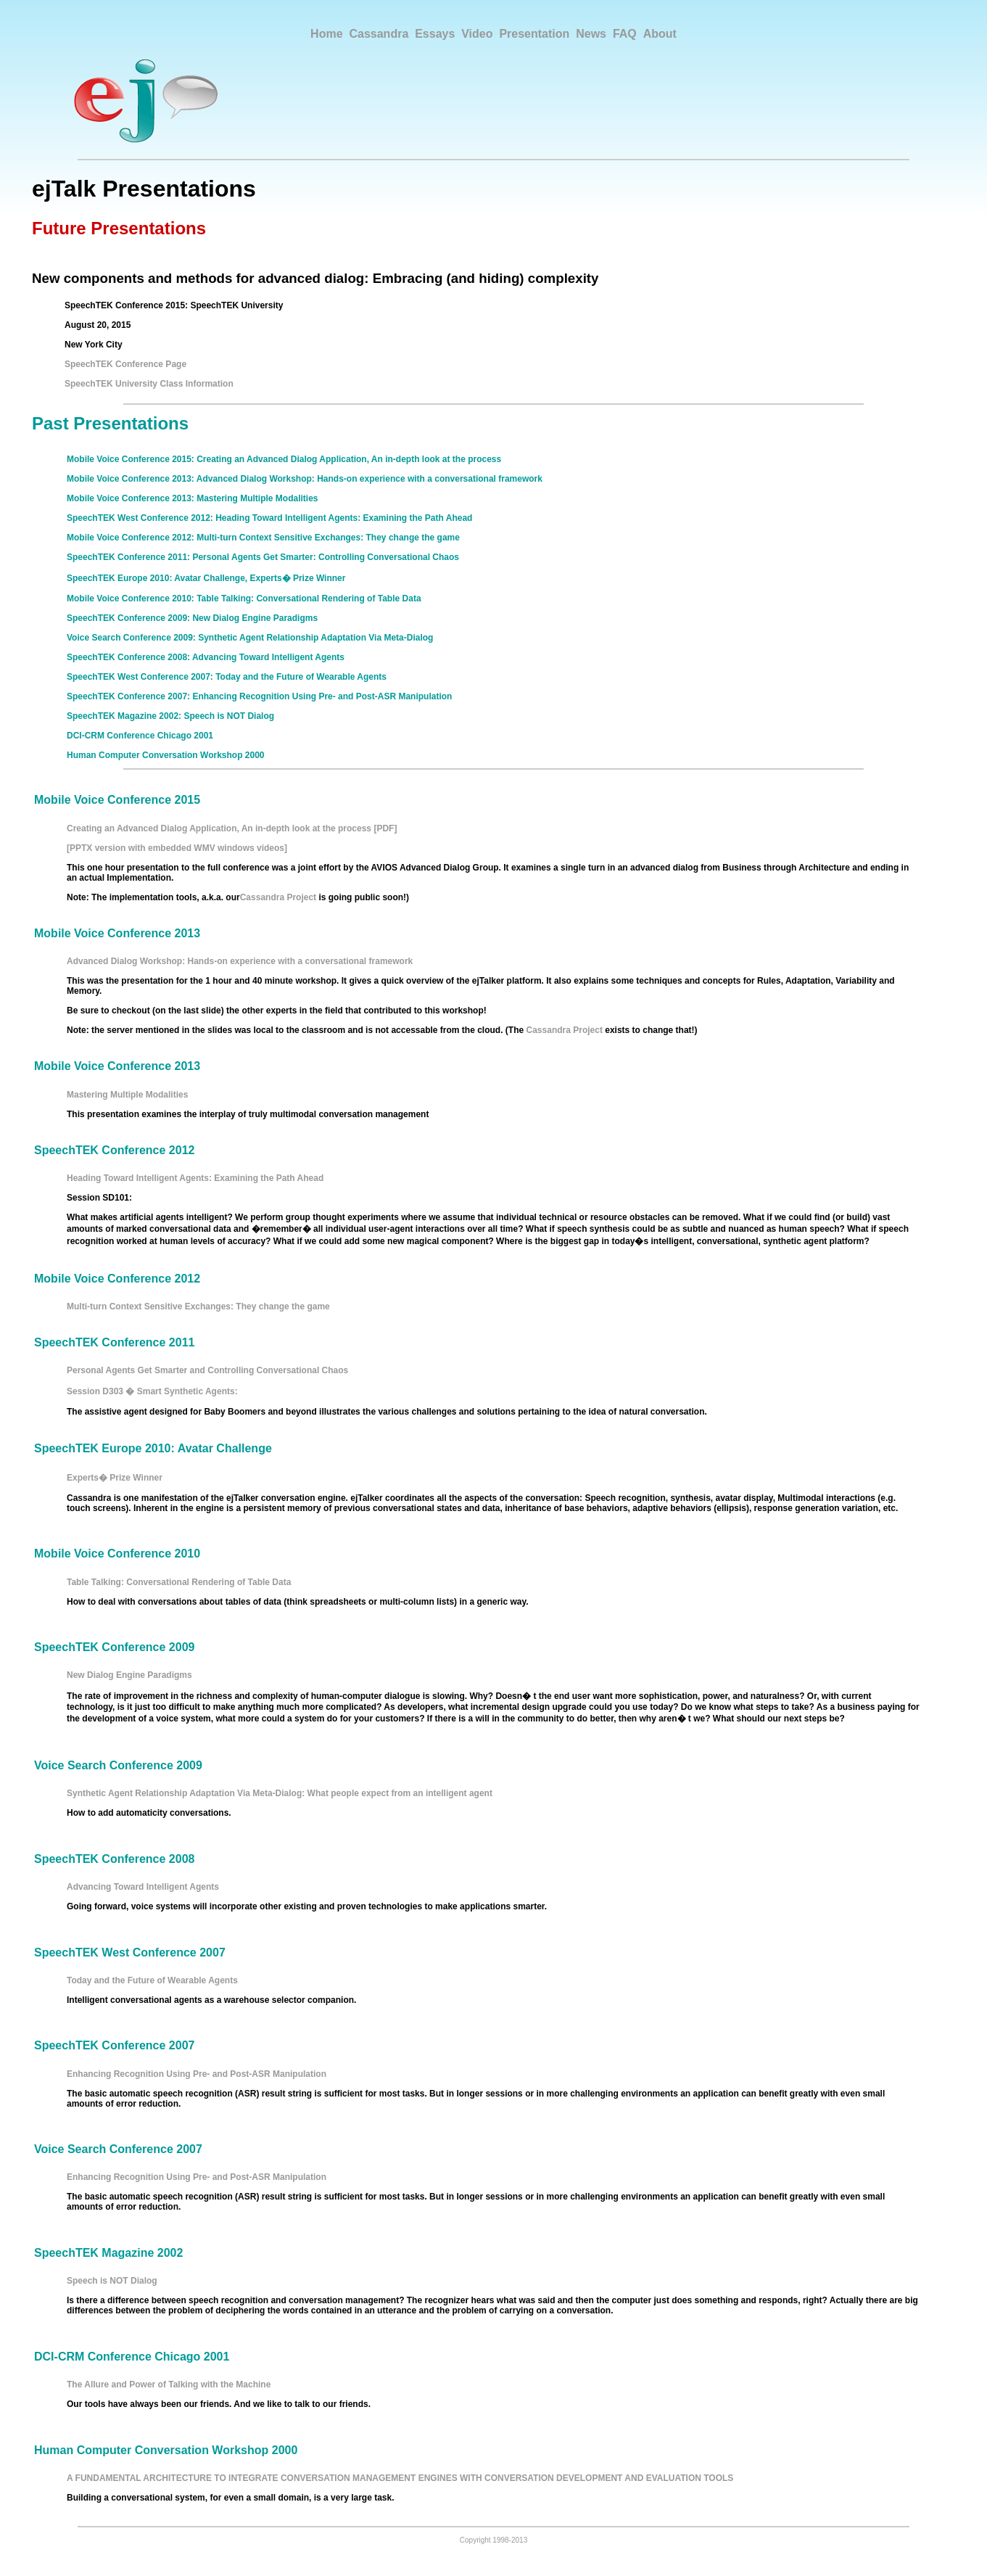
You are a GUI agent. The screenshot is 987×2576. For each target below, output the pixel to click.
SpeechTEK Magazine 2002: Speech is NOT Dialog (170, 716)
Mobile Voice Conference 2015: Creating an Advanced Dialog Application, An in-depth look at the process (284, 459)
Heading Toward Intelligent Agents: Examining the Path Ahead (195, 1178)
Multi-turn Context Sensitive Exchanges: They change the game (198, 1306)
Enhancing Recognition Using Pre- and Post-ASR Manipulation (196, 2074)
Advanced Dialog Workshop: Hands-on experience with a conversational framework (240, 961)
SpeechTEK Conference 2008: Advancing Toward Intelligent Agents (205, 657)
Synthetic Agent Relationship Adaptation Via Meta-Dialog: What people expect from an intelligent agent (279, 1793)
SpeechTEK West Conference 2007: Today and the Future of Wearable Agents (227, 677)
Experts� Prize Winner (114, 1478)
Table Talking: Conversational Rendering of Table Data (179, 1582)
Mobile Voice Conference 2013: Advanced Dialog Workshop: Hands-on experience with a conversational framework (304, 479)
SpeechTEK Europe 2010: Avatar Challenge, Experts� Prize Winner (206, 578)
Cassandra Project (278, 897)
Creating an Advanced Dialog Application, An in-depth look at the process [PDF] (232, 828)
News (591, 34)
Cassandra (378, 34)
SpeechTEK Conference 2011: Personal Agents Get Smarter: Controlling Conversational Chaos (263, 557)
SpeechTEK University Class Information (149, 384)
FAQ (625, 34)
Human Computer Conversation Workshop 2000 (166, 755)
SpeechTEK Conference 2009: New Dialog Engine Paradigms (192, 618)
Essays (435, 34)
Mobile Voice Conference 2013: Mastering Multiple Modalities (192, 498)
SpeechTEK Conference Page (125, 364)
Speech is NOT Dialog (112, 2281)
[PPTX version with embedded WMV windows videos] (177, 848)
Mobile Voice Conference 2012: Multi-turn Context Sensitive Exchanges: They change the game (263, 537)
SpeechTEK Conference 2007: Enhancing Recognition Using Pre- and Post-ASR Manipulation (259, 696)
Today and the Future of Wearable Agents (152, 1980)
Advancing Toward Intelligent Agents (143, 1887)
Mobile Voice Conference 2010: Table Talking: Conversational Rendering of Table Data (244, 598)
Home (326, 34)
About (660, 34)
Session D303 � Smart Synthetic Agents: (152, 1391)
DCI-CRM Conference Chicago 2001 (140, 736)
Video (476, 34)
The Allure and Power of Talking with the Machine (169, 2384)
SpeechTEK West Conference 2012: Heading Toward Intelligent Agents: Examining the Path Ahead (269, 518)
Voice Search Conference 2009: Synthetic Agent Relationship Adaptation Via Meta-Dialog (250, 638)
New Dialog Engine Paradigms (129, 1675)
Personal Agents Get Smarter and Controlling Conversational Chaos (207, 1370)
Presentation (534, 34)
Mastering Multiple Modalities (127, 1095)
